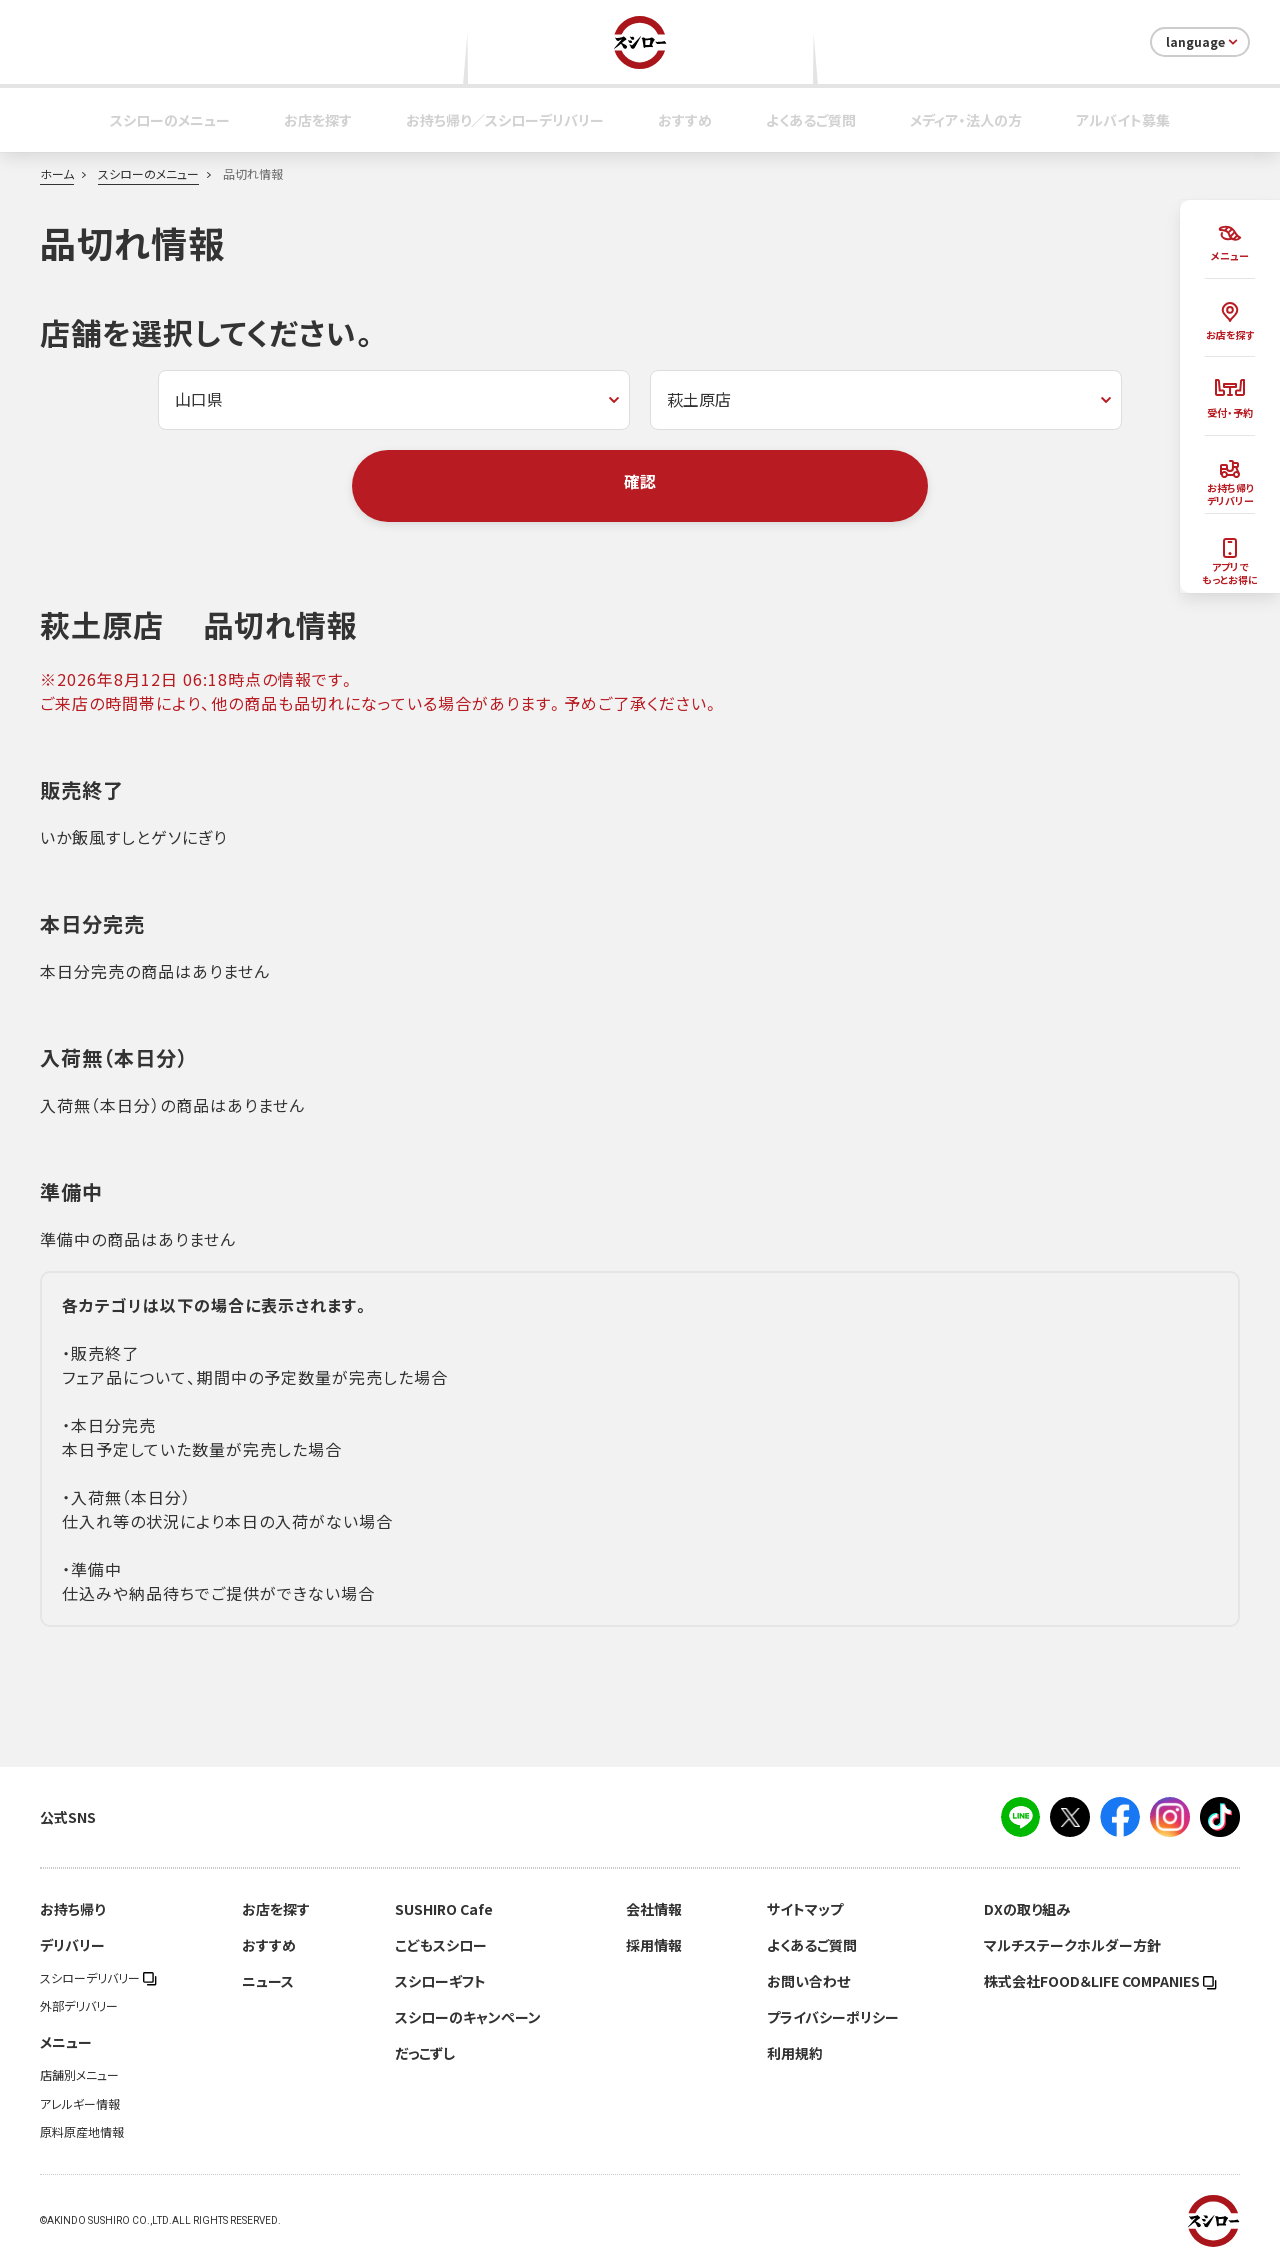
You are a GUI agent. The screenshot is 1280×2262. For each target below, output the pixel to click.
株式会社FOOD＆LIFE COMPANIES (1100, 1981)
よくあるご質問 (811, 120)
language (1203, 42)
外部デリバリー (79, 2006)
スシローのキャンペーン (468, 2017)
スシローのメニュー (170, 120)
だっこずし (425, 2053)
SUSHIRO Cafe (444, 1909)
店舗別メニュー (79, 2075)
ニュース (268, 1981)
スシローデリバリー (98, 1978)
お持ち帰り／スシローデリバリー (505, 120)
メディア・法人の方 (966, 120)
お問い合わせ (808, 1981)
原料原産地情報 (82, 2132)
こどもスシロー (441, 1945)
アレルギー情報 (80, 2104)
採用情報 (654, 1945)
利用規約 (795, 2053)
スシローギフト (440, 1981)
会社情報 (654, 1909)
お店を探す (318, 120)
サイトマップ (805, 1909)
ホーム (57, 174)
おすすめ (685, 120)
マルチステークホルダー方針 (1072, 1945)
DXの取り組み (1027, 1909)
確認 (640, 481)
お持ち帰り (72, 1909)
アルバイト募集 (1123, 120)
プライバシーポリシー (833, 2017)
